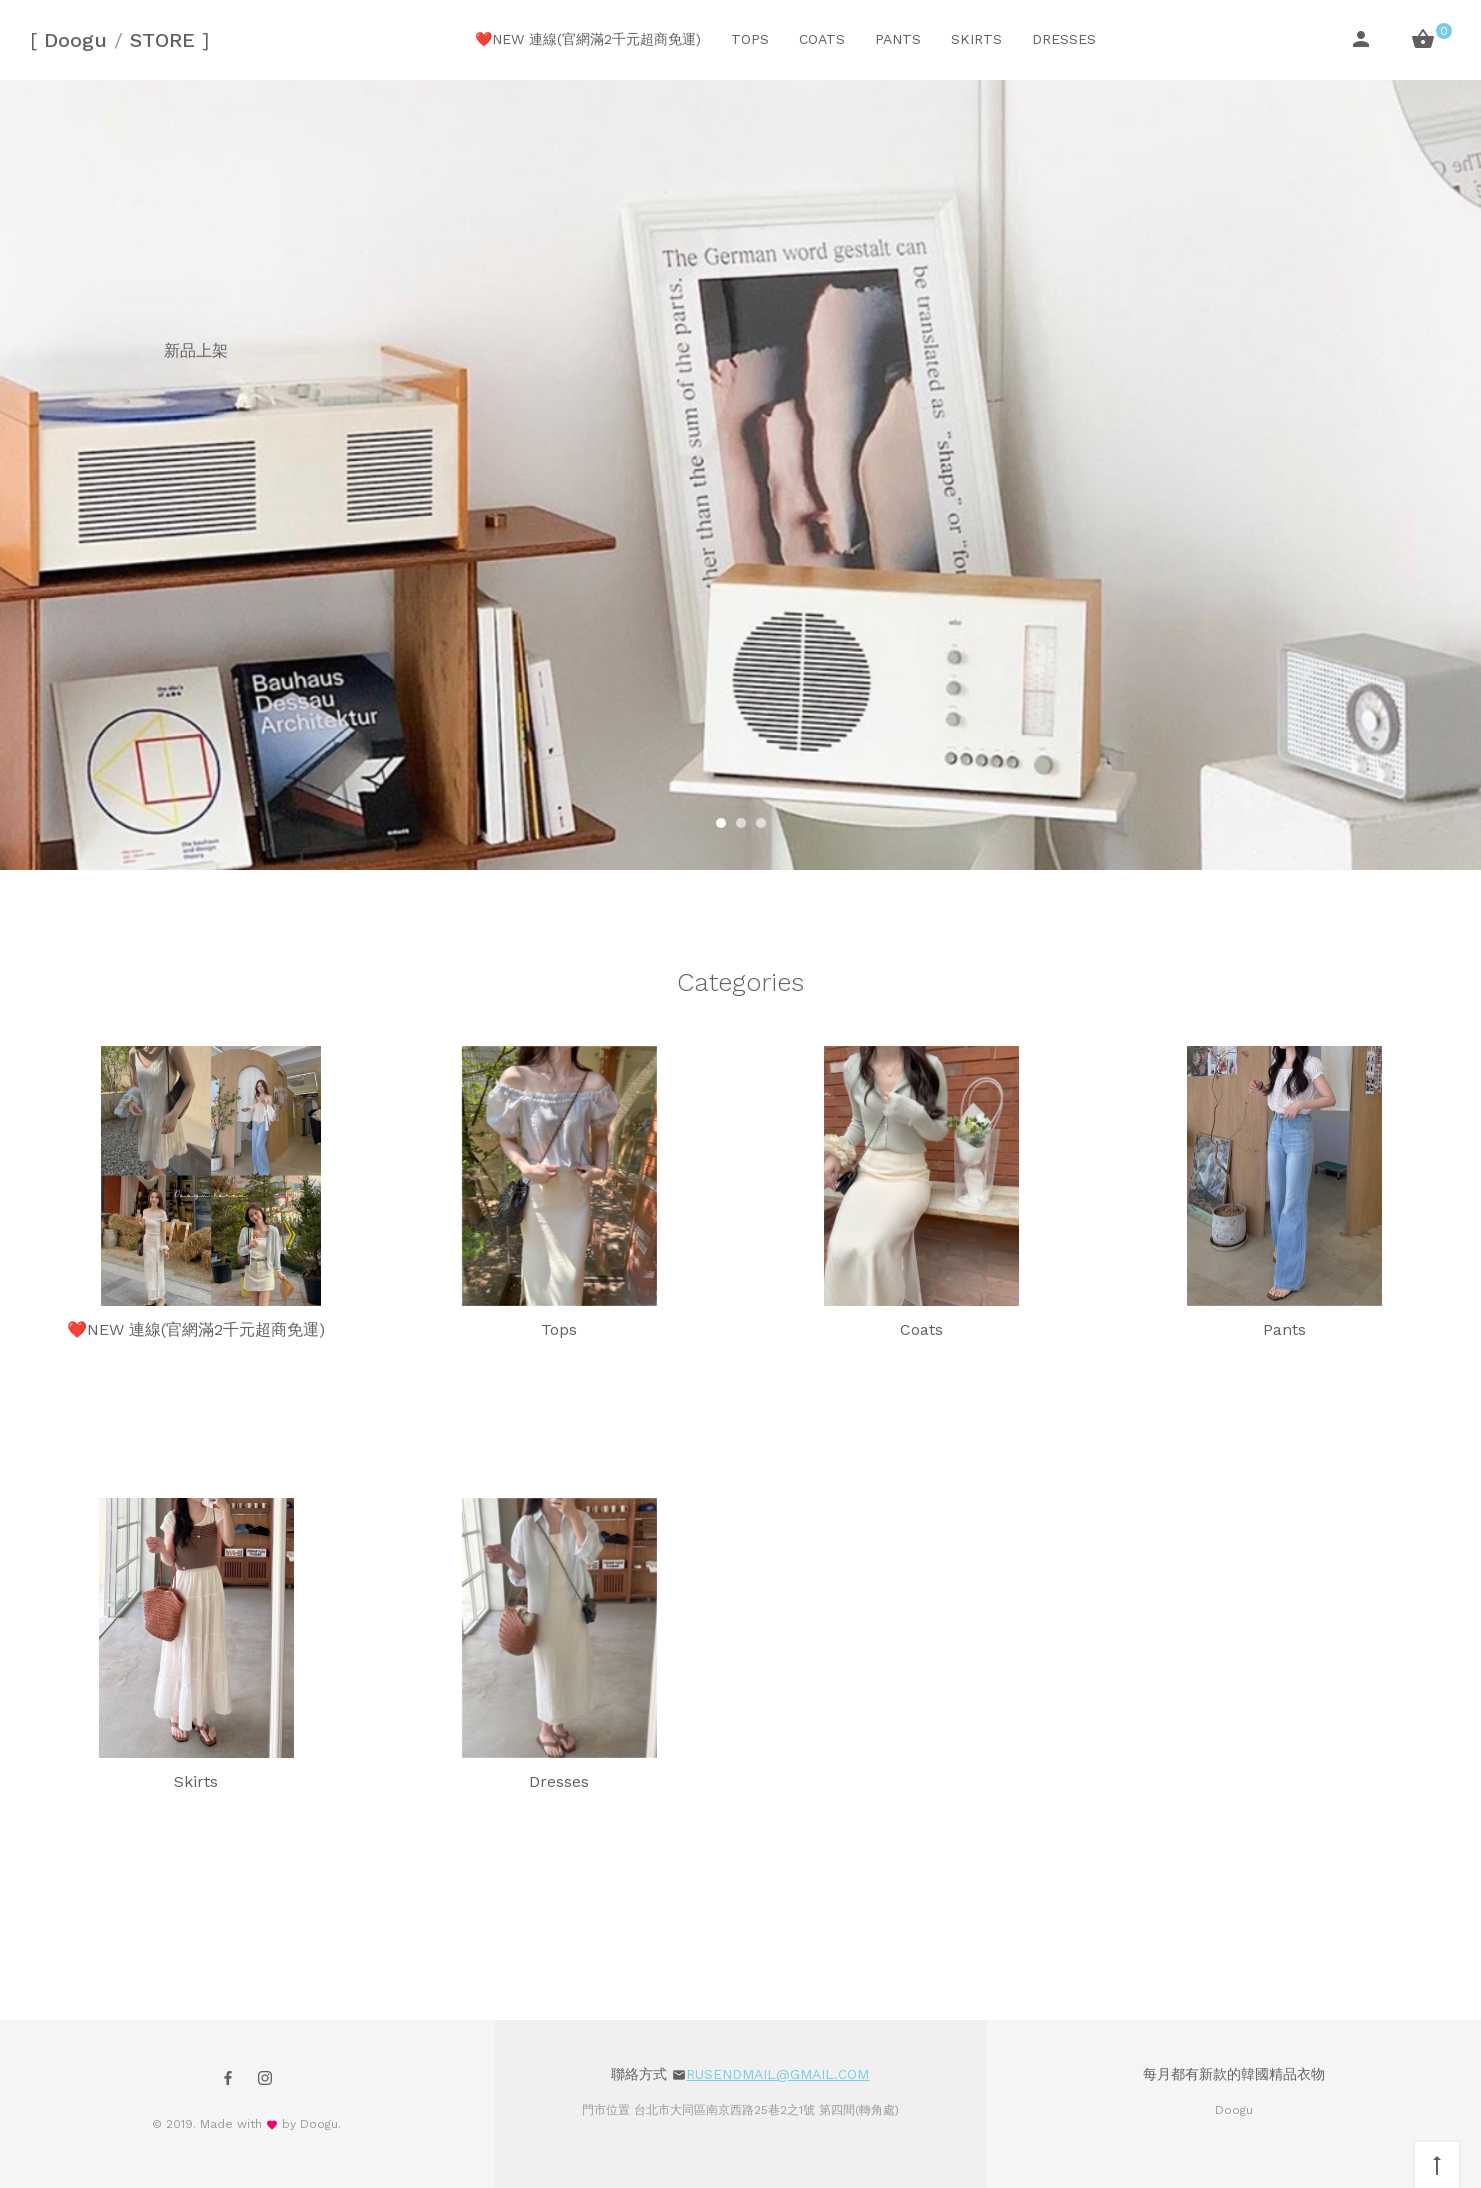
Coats (822, 39)
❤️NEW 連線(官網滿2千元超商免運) (588, 39)
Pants (898, 39)
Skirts (976, 39)
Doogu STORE (119, 40)
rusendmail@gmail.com (777, 2074)
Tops (750, 39)
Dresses (1064, 39)
